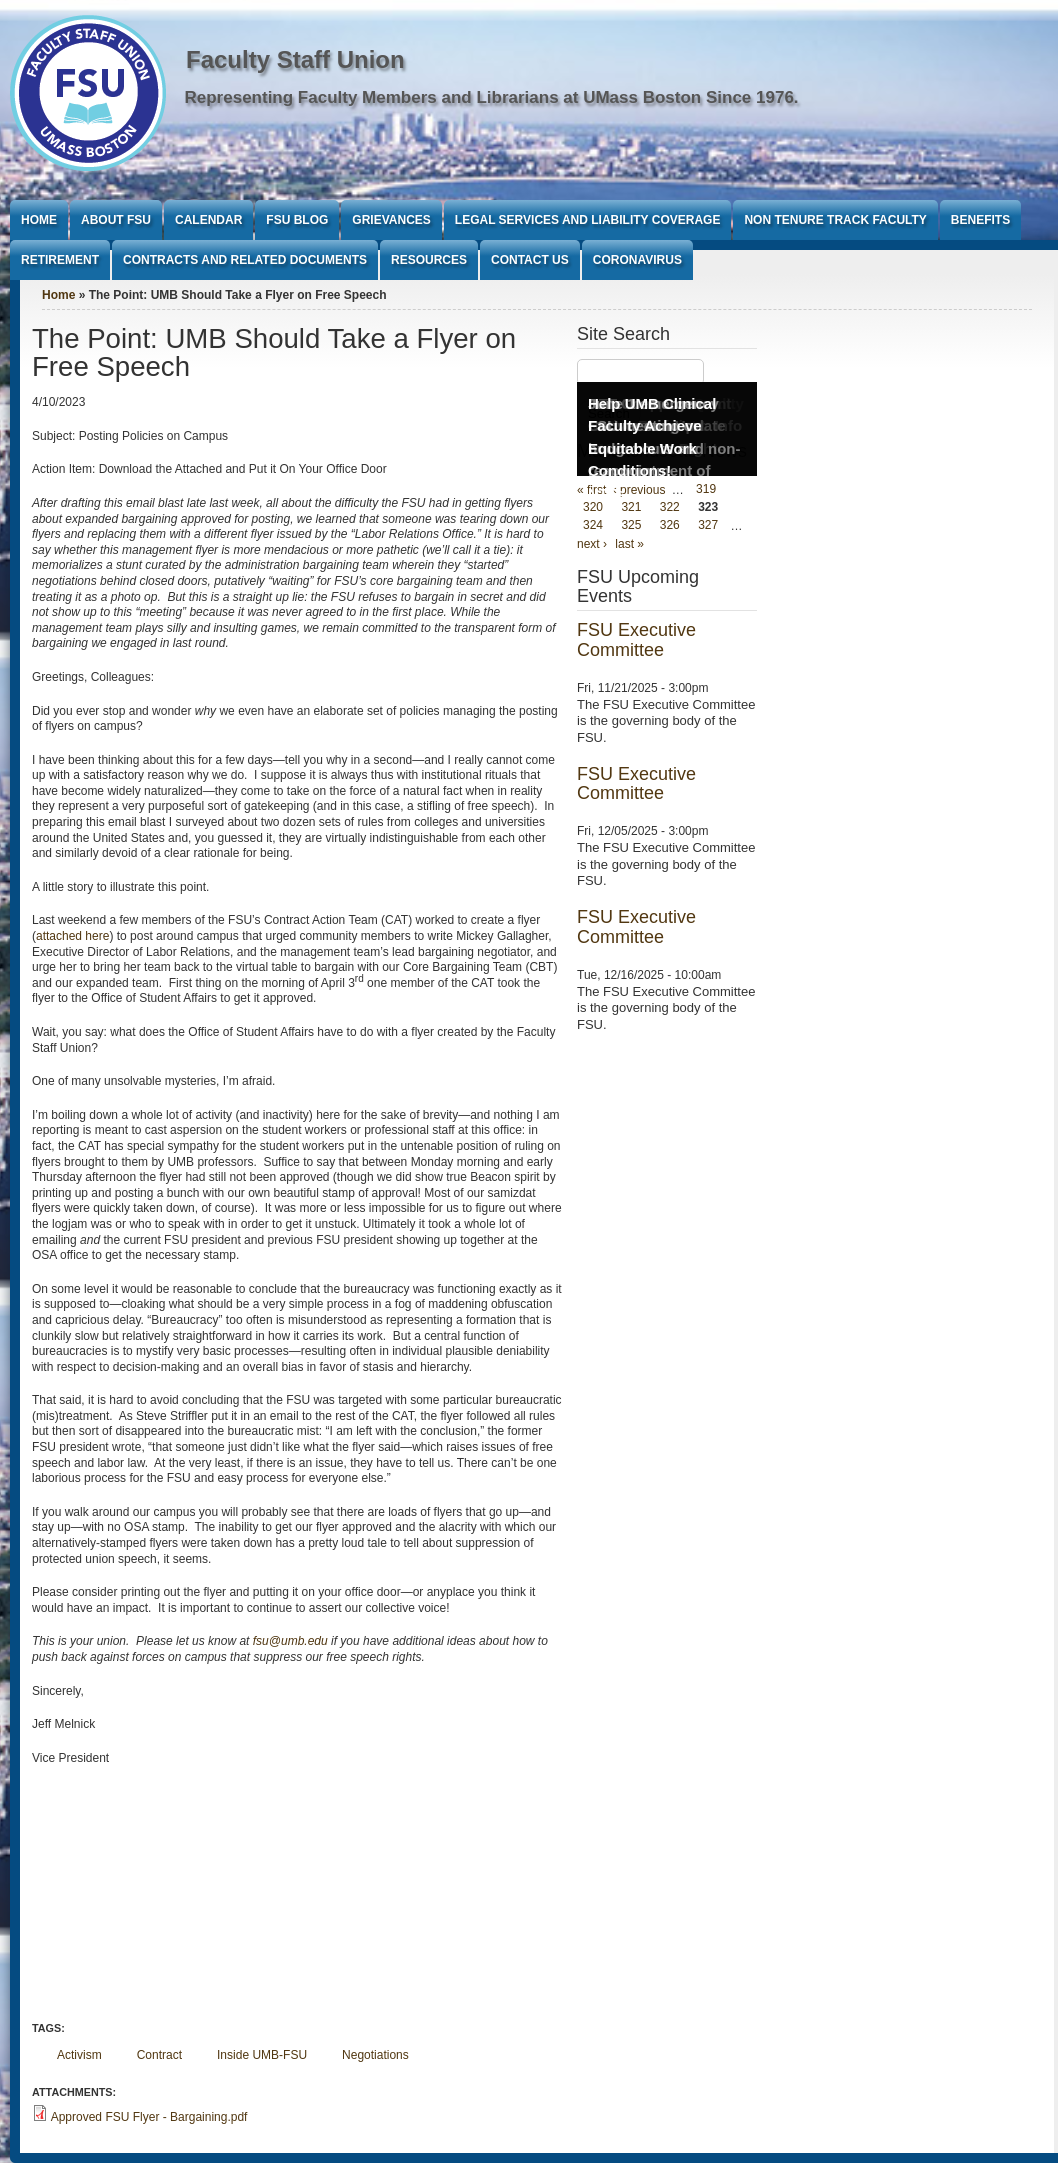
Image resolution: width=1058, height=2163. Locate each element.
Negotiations (375, 2055)
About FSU (116, 220)
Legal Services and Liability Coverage (588, 220)
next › (592, 544)
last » (629, 544)
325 (631, 526)
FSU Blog (297, 220)
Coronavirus (637, 260)
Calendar (208, 220)
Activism (79, 2055)
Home (39, 220)
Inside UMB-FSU (262, 2055)
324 (593, 526)
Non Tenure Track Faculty (835, 220)
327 (708, 526)
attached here (72, 936)
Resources (429, 260)
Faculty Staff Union (295, 59)
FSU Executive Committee (636, 640)
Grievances (391, 220)
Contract (159, 2055)
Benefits (980, 220)
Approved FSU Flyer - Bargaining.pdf (149, 2117)
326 (670, 526)
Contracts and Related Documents (245, 260)
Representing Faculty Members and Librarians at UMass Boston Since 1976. (492, 97)
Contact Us (530, 260)
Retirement (60, 260)
